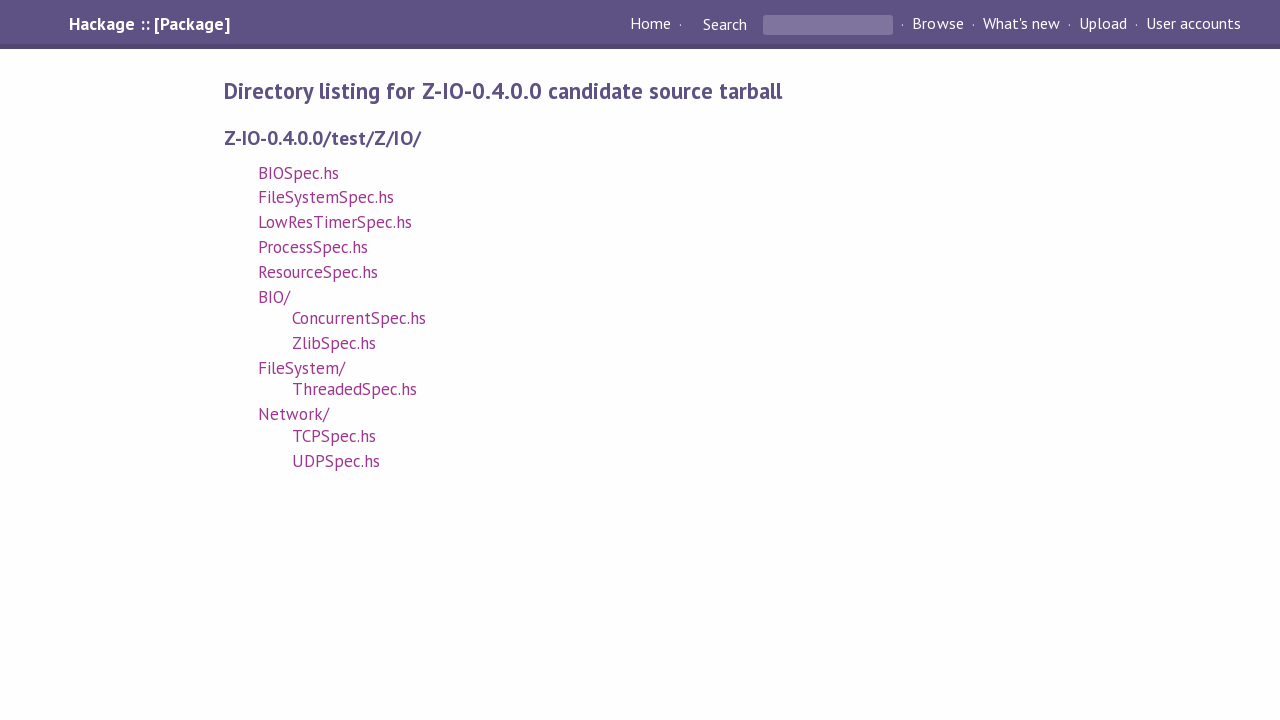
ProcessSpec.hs (313, 247)
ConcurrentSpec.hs (359, 318)
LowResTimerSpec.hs (335, 222)
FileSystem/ (301, 368)
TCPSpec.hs (334, 436)
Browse (937, 24)
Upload (1103, 24)
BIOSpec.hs (298, 173)
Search (725, 24)
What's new (1021, 24)
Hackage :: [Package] (149, 24)
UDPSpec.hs (336, 461)
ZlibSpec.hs (334, 343)
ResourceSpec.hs (318, 272)
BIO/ (274, 297)
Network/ (293, 414)
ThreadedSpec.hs (354, 389)
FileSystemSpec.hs (326, 197)
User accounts (1193, 24)
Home (650, 24)
